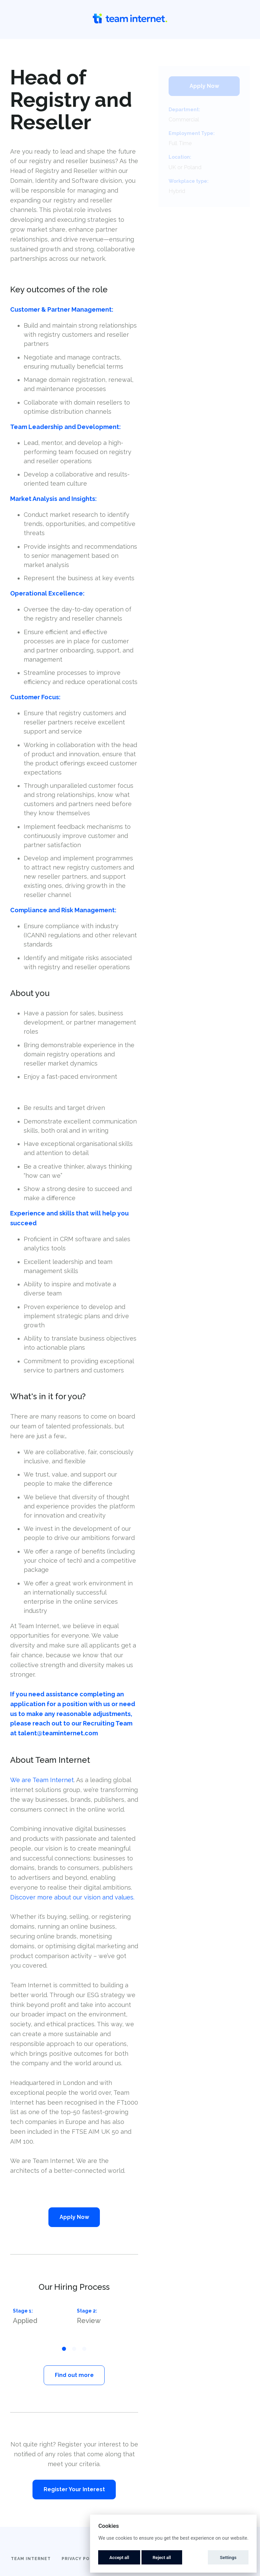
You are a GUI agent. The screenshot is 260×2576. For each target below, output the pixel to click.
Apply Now (74, 2217)
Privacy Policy (81, 2558)
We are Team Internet (42, 1779)
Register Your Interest (74, 2489)
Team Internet (31, 2558)
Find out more (74, 2375)
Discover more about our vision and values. (72, 1897)
